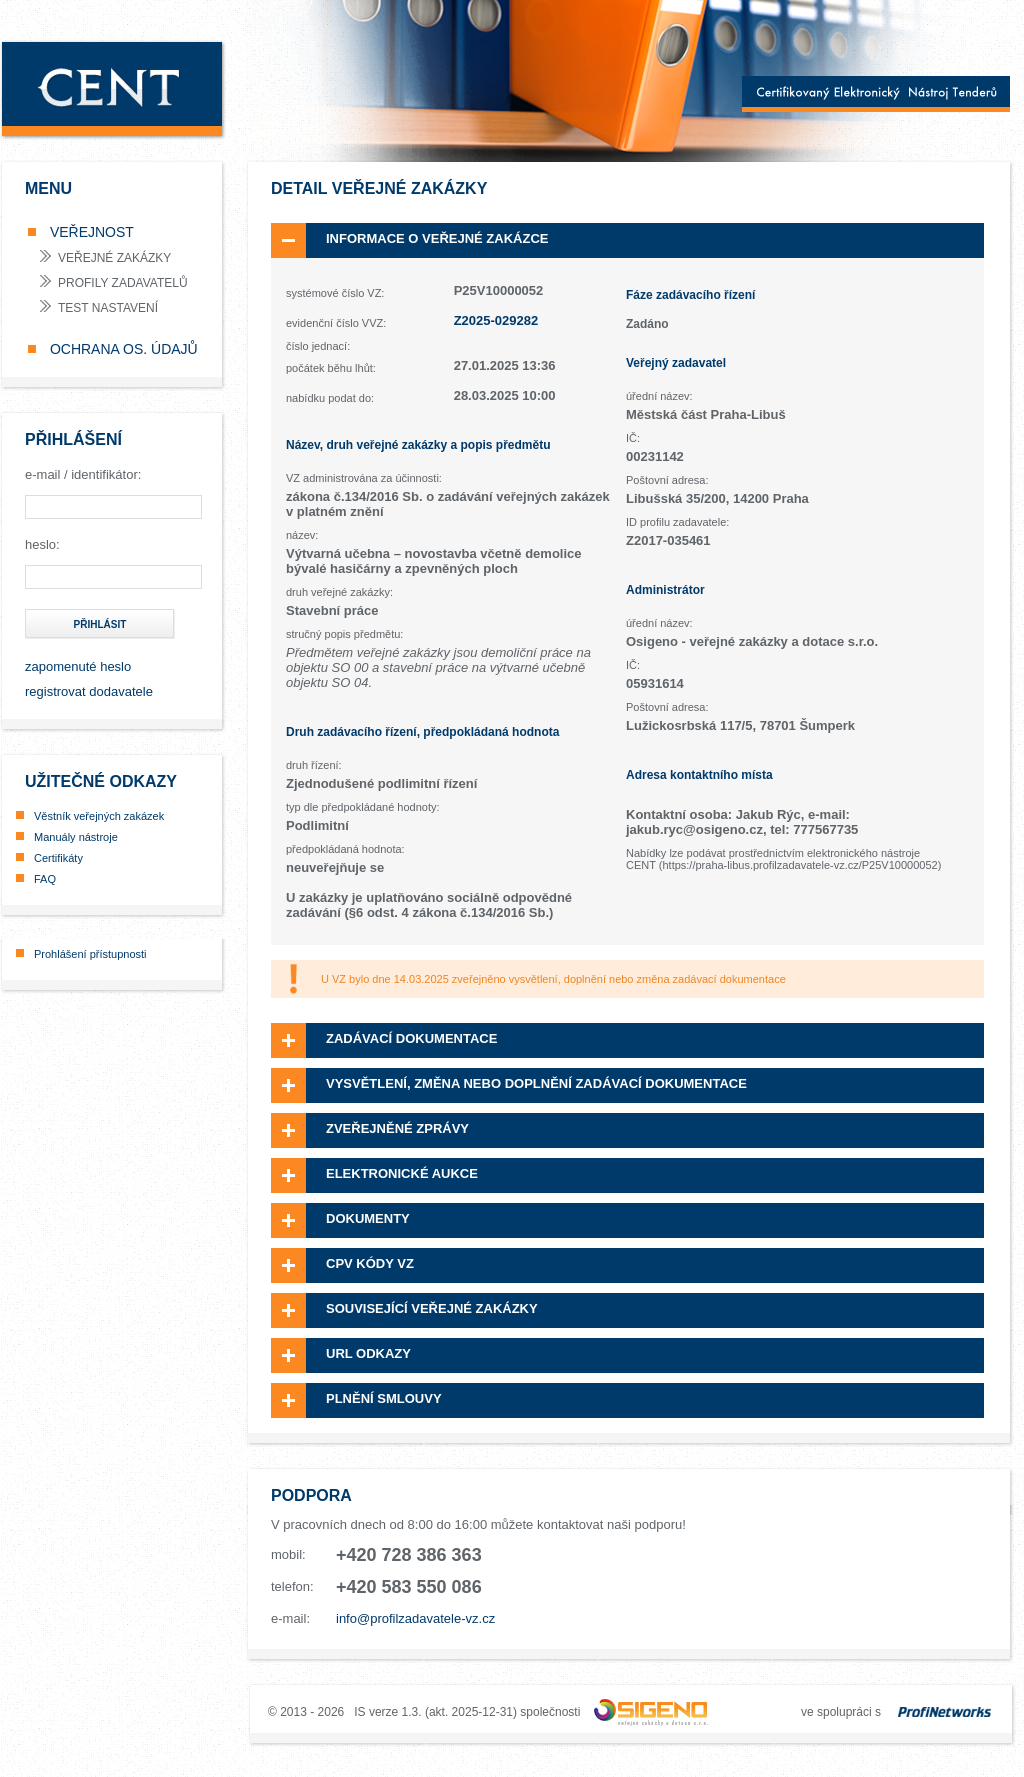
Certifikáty (58, 858)
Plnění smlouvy (384, 1398)
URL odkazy (368, 1353)
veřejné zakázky (114, 258)
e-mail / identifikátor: (83, 474)
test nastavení (108, 308)
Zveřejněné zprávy (397, 1128)
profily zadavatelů (123, 283)
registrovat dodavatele (89, 691)
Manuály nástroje (76, 837)
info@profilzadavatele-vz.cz (415, 1618)
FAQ (45, 879)
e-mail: (290, 1618)
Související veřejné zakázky (432, 1308)
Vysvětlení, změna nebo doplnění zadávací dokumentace (536, 1083)
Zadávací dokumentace (411, 1038)
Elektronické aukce (402, 1173)
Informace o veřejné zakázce (437, 238)
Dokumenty (368, 1218)
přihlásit (100, 624)
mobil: (288, 1554)
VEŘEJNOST (90, 232)
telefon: (292, 1586)
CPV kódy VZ (370, 1263)
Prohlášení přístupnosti (90, 954)
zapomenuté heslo (78, 666)
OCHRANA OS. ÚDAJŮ (122, 349)
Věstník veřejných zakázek (99, 816)
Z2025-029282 (496, 320)
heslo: (42, 544)
